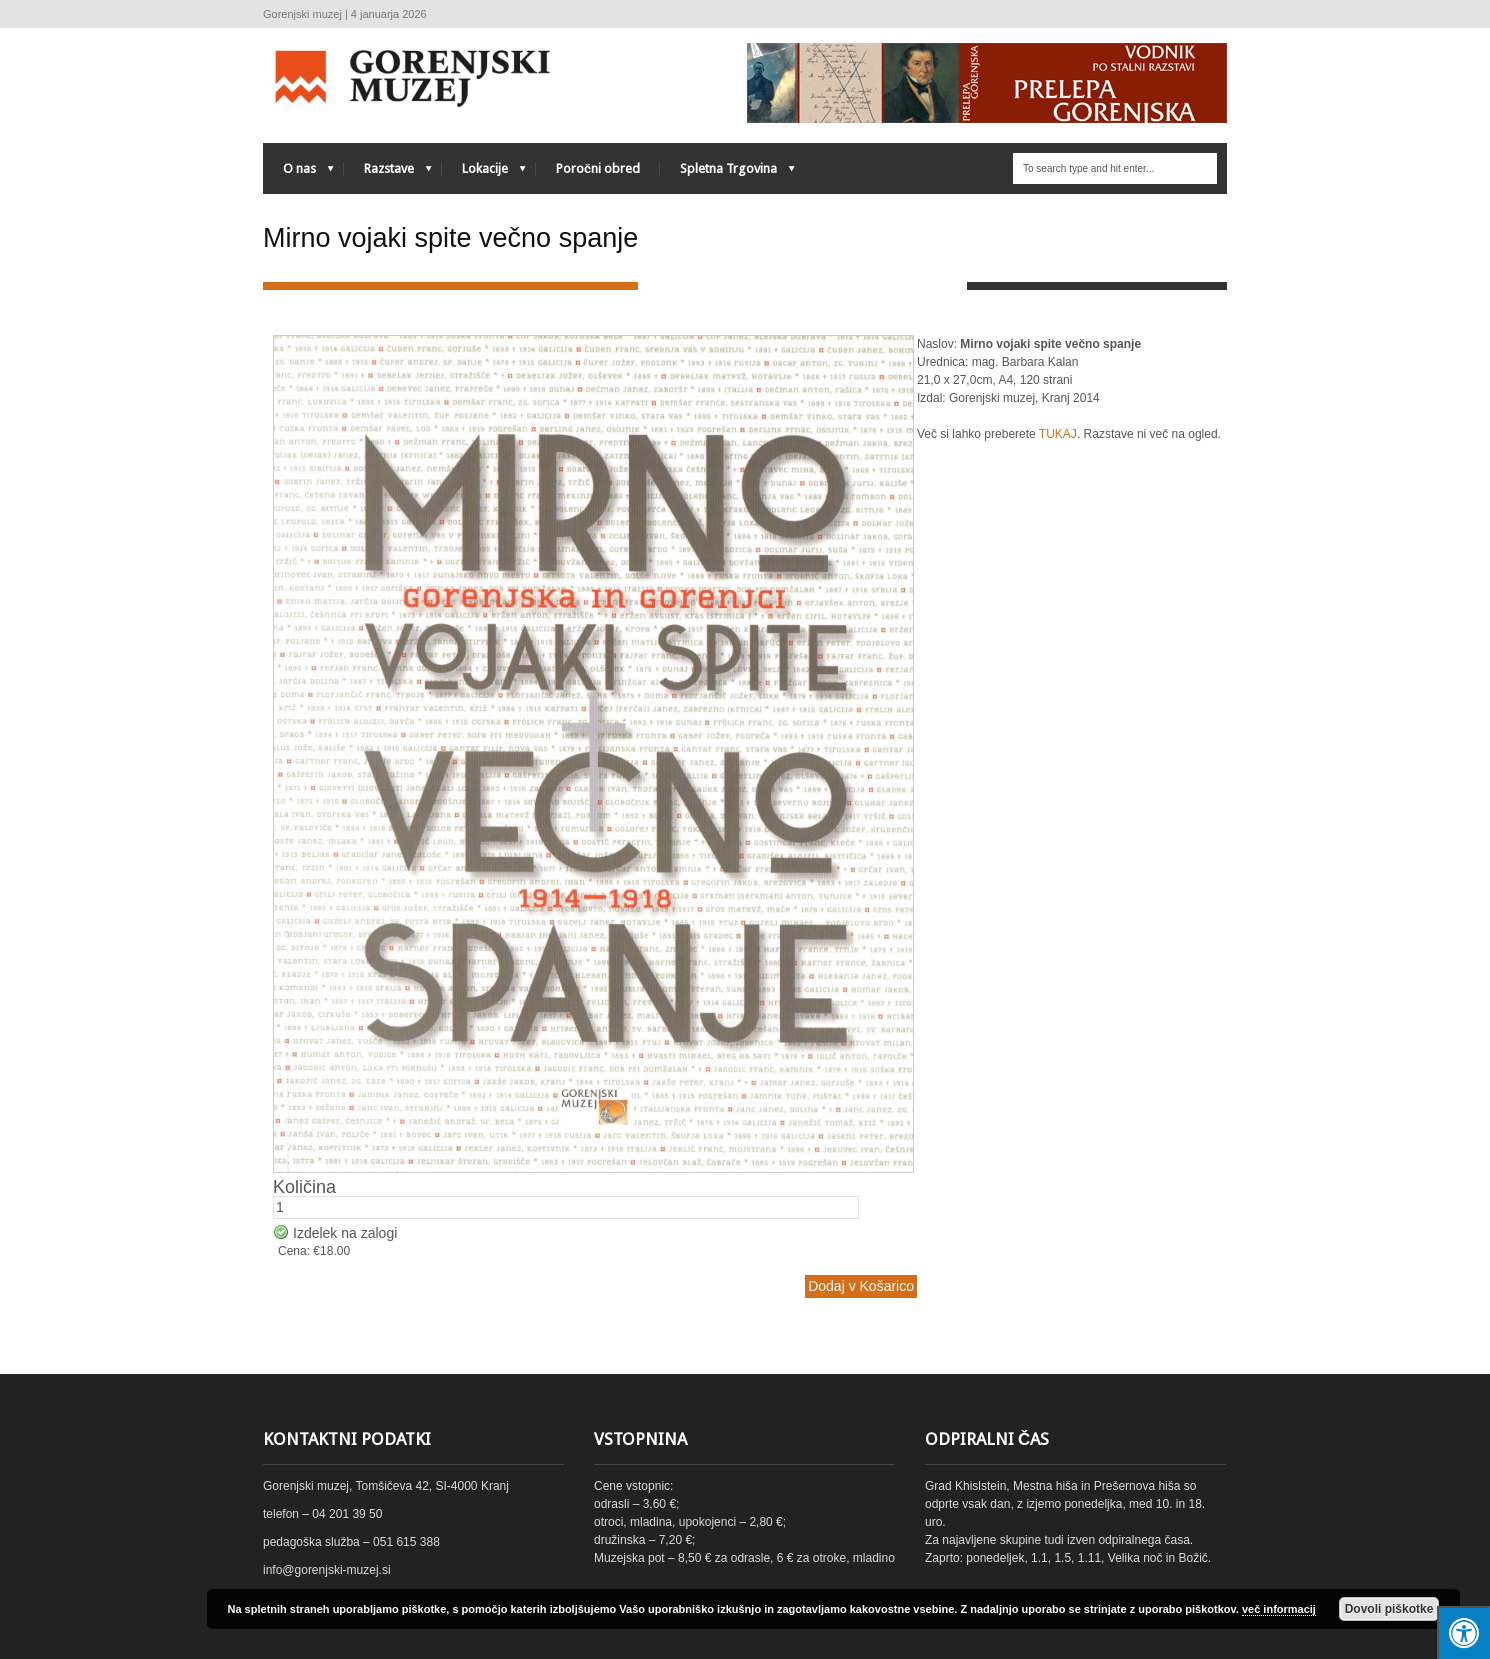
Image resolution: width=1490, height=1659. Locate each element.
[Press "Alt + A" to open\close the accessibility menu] (1463, 1632)
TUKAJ (1058, 434)
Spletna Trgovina (727, 173)
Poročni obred (598, 168)
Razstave (388, 173)
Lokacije (484, 173)
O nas (298, 173)
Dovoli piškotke (1389, 1609)
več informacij (1279, 1609)
